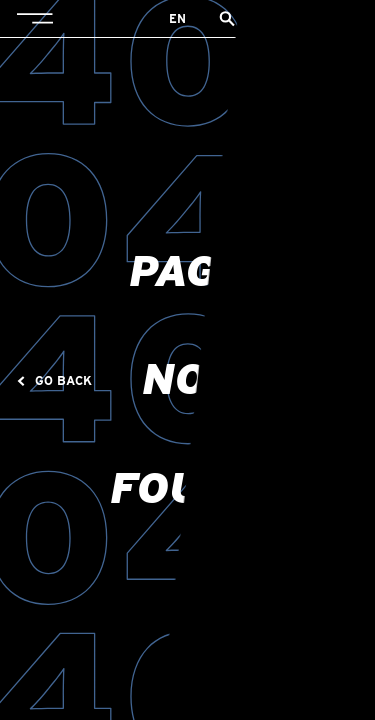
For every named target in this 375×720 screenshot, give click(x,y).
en (177, 18)
